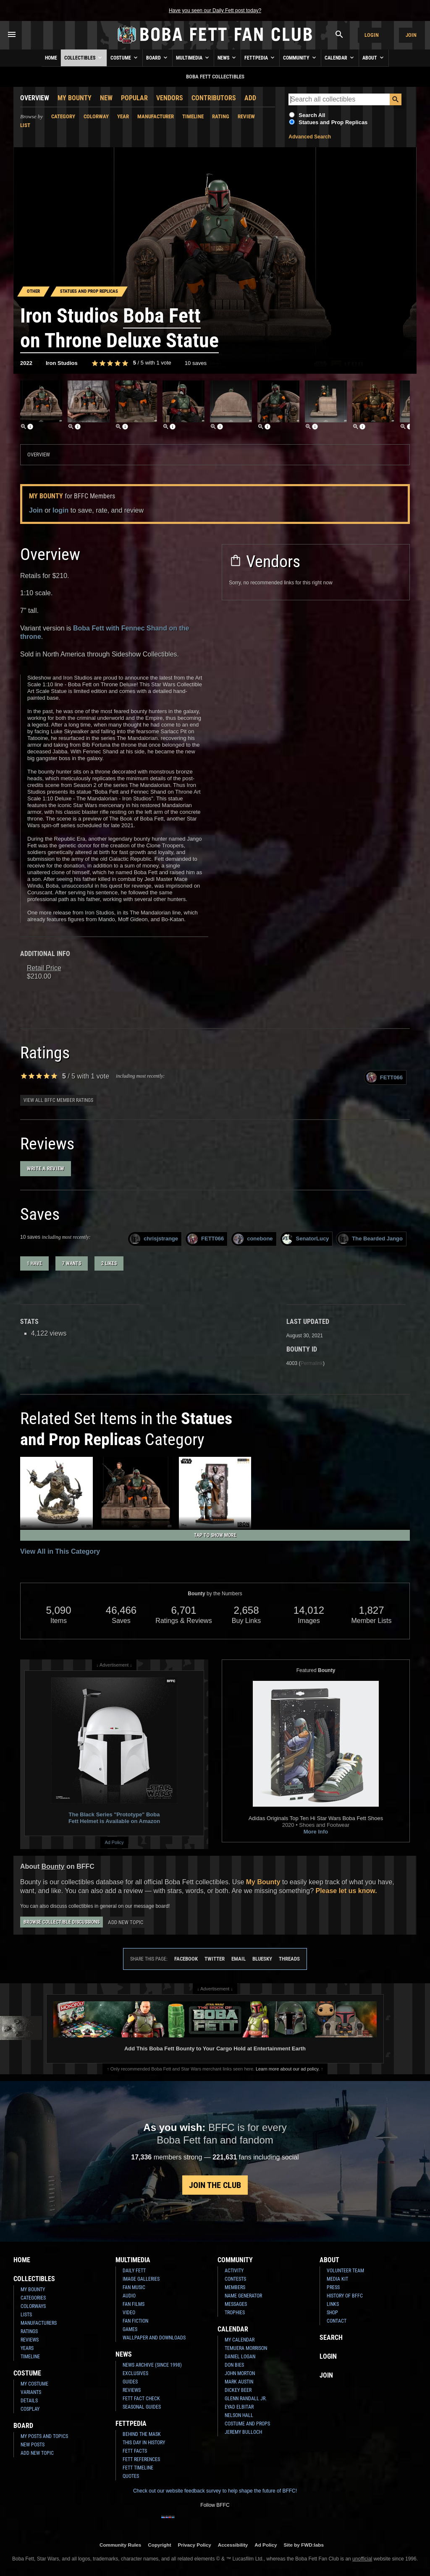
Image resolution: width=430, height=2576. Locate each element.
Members (235, 2287)
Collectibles (83, 57)
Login (371, 35)
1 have (34, 1263)
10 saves (196, 363)
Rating (220, 116)
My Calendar (239, 2340)
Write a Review (45, 1168)
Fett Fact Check (141, 2398)
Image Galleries (141, 2279)
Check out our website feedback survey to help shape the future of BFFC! (215, 2491)
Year (123, 116)
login (60, 510)
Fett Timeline (138, 2468)
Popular (134, 98)
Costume (124, 57)
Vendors (169, 98)
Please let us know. (346, 1890)
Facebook (186, 1959)
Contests (235, 2279)
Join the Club (215, 2185)
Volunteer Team (345, 2271)
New (106, 98)
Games (130, 2329)
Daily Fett (134, 2271)
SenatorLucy (305, 1239)
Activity (234, 2271)
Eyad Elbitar (239, 2407)
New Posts (33, 2445)
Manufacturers (39, 2323)
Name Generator (243, 2296)
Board (157, 57)
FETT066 (384, 1077)
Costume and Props (247, 2424)
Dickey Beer (238, 2390)
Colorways (33, 2306)
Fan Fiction (135, 2321)
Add (250, 98)
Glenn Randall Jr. (246, 2398)
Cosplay (30, 2409)
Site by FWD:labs (304, 2544)
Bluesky (262, 1959)
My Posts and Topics (44, 2436)
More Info (316, 1831)
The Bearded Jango (370, 1239)
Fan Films (133, 2304)
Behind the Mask (142, 2434)
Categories (33, 2298)
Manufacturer (155, 116)
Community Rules (120, 2544)
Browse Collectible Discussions (62, 1922)
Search (331, 2338)
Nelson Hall (239, 2415)
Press (333, 2287)
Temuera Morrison (246, 2348)
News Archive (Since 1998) (152, 2365)
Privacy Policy (194, 2544)
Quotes (131, 2476)
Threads (289, 1959)
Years (27, 2348)
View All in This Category (60, 1551)
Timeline (193, 116)
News (227, 57)
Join (411, 35)
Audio (129, 2296)
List (25, 125)
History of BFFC (345, 2296)
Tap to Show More (215, 1535)
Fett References (141, 2459)
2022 (26, 363)
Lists (26, 2315)
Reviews (30, 2340)
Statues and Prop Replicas (333, 122)
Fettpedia (260, 57)
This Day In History (144, 2443)
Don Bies (234, 2365)
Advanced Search (309, 137)
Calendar (340, 57)
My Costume (34, 2384)
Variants (31, 2392)
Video (129, 2313)
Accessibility (233, 2544)
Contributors (213, 98)
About (373, 57)
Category (63, 116)
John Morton (240, 2373)
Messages (236, 2304)
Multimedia (193, 57)
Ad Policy (114, 1842)
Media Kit (337, 2279)
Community (300, 57)
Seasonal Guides (142, 2407)
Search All (312, 115)
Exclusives (135, 2373)
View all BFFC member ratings (58, 1100)
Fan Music (134, 2287)
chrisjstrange (154, 1239)
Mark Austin (239, 2382)
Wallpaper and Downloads (154, 2338)
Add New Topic (125, 1922)
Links (333, 2304)
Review (246, 116)
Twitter (215, 1959)
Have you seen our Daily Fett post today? (215, 10)
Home (51, 58)
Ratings (29, 2331)
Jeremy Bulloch (243, 2432)
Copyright (159, 2544)
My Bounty (75, 98)
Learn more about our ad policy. (288, 2068)
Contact (336, 2321)
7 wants (71, 1263)
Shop (332, 2313)
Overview (34, 98)
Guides (130, 2382)
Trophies (235, 2313)
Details (29, 2401)
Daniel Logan (240, 2357)
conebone (253, 1239)
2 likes (109, 1263)
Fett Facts (135, 2451)
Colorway (96, 116)
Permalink (312, 1363)
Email (238, 1959)
